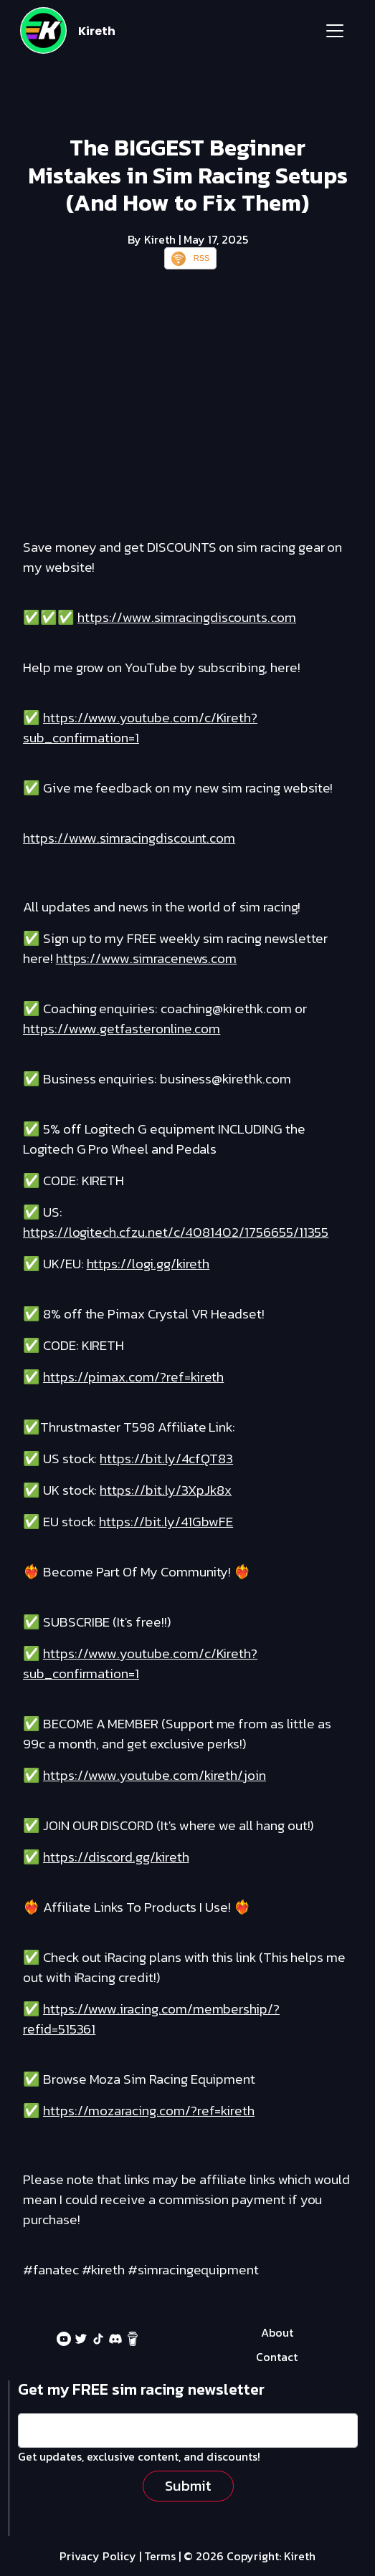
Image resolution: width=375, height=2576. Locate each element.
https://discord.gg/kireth (116, 1857)
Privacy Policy (98, 2556)
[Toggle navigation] (335, 30)
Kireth (96, 31)
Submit (188, 2485)
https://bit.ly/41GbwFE (166, 1521)
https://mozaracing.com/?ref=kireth (149, 2110)
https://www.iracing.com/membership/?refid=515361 (151, 2018)
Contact (277, 2356)
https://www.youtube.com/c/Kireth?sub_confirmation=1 (140, 727)
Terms (160, 2556)
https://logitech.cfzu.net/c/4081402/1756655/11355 (175, 1232)
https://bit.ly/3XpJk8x (166, 1490)
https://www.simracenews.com (146, 958)
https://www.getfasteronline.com (121, 1028)
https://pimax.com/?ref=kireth (133, 1376)
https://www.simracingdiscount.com (129, 838)
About (277, 2332)
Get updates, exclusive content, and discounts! (139, 2456)
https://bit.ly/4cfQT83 (166, 1458)
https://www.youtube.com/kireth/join (154, 1775)
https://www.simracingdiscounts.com (186, 617)
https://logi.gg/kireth (148, 1263)
